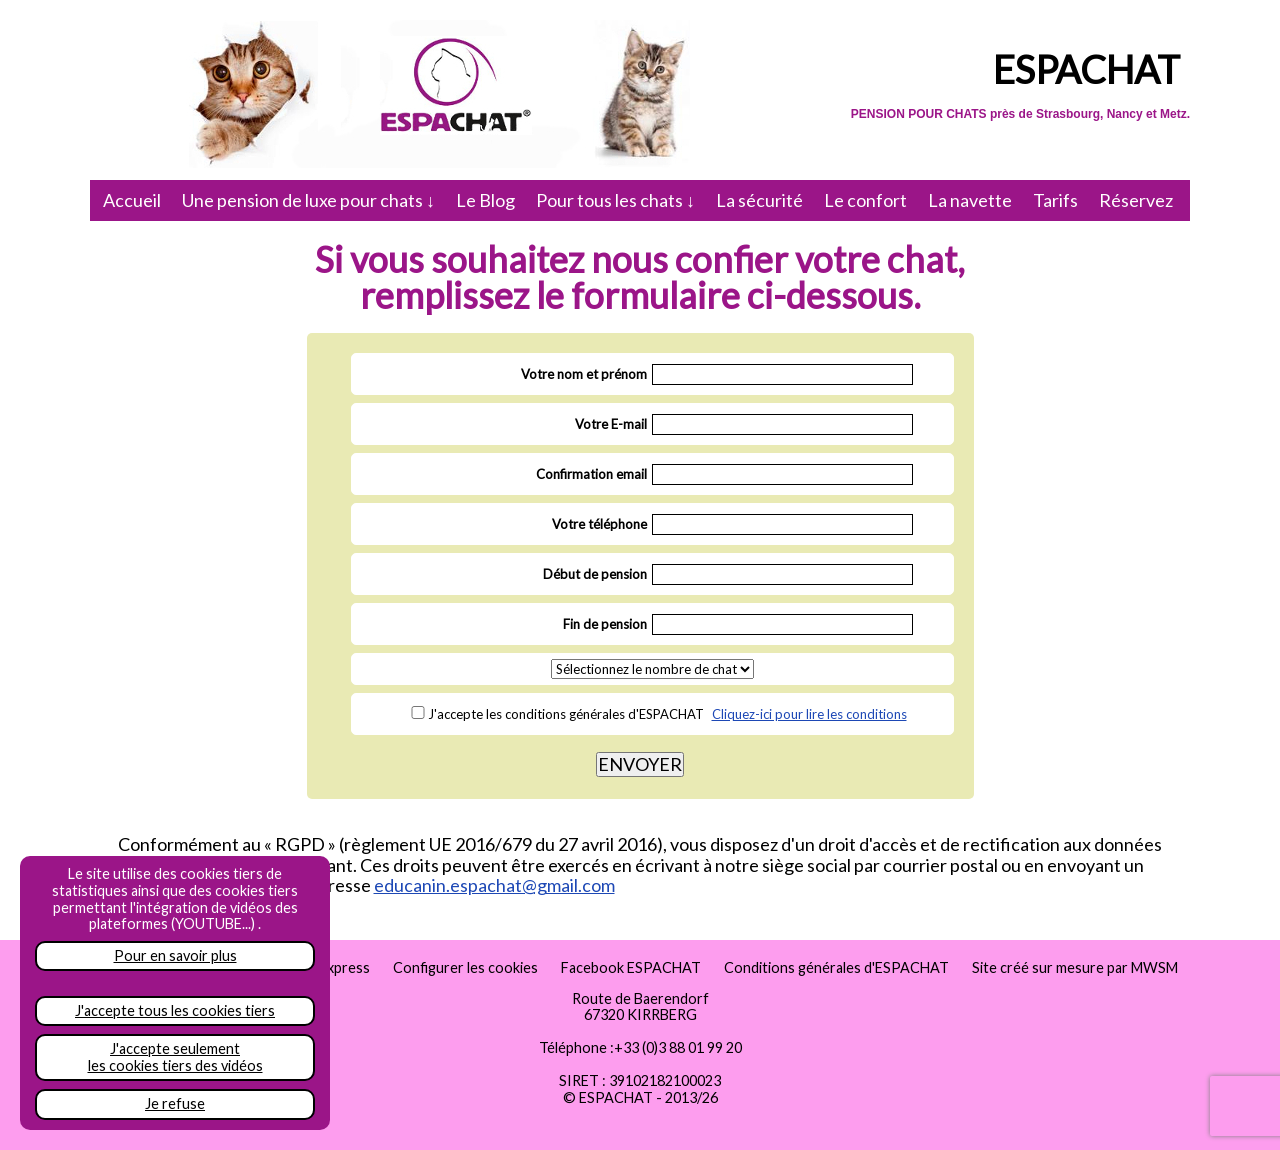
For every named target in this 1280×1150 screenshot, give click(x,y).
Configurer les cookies (465, 967)
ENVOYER (640, 764)
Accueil (132, 200)
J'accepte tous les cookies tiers (175, 1010)
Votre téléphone (599, 524)
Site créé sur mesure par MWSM (1075, 967)
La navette (970, 200)
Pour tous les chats (615, 200)
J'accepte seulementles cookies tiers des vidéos (175, 1057)
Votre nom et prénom (584, 374)
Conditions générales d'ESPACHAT (836, 967)
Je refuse (175, 1103)
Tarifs (1055, 200)
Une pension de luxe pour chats (308, 200)
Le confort (865, 200)
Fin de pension (605, 624)
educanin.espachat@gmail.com (494, 885)
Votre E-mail (611, 424)
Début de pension (595, 574)
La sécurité (759, 200)
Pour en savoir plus (175, 955)
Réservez (1136, 200)
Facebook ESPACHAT (631, 967)
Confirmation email (591, 474)
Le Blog (485, 200)
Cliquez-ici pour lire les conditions (809, 714)
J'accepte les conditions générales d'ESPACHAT (566, 714)
